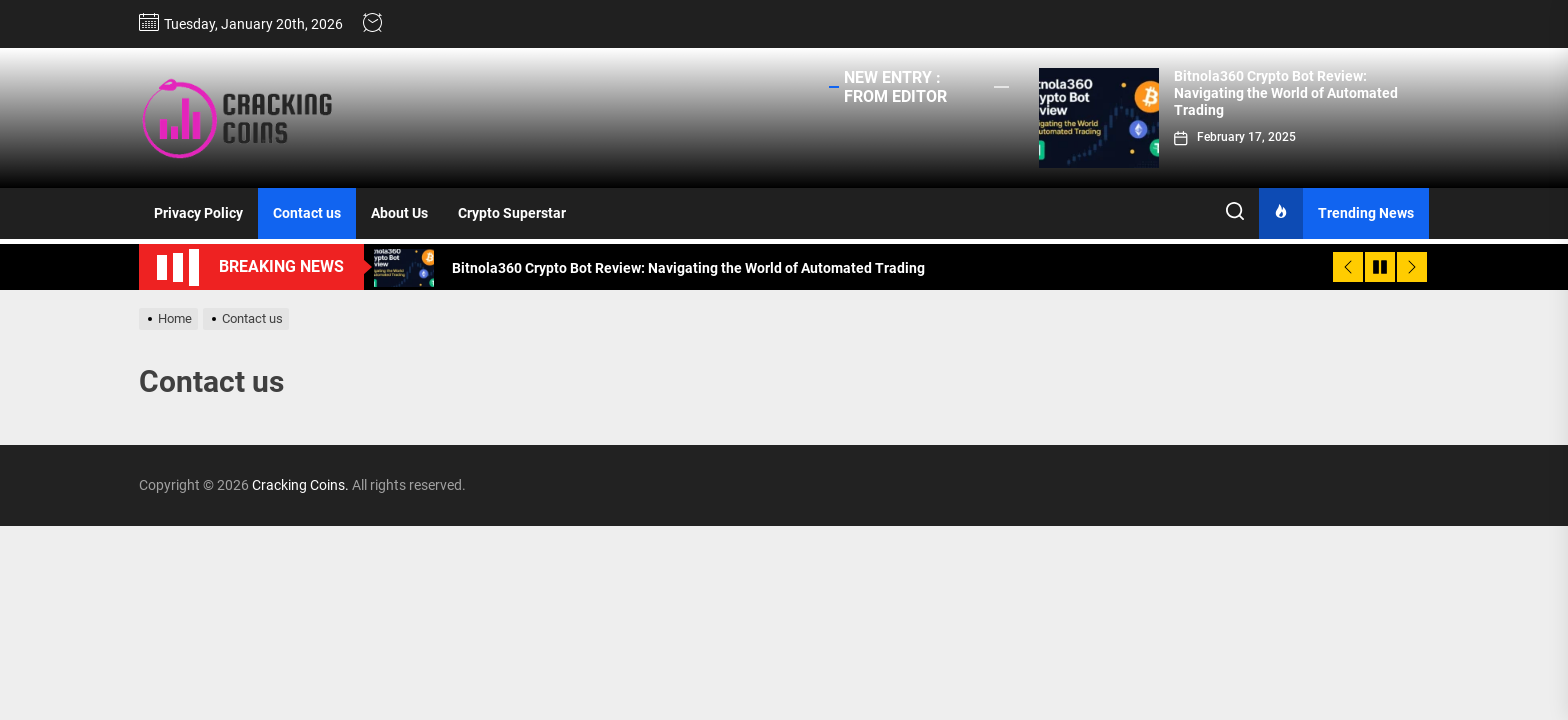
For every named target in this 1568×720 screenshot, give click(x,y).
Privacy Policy (198, 213)
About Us (399, 213)
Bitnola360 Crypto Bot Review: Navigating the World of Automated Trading (1286, 93)
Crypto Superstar (512, 213)
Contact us (307, 213)
